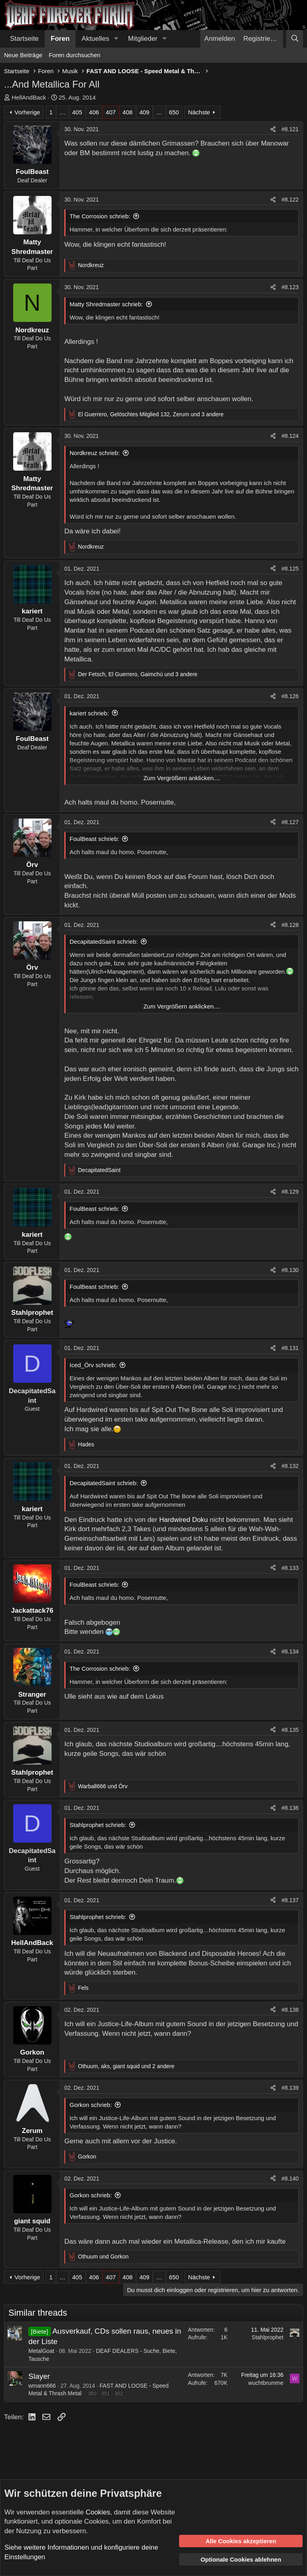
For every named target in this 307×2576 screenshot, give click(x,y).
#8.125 (290, 568)
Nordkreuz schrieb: (95, 452)
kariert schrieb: (89, 713)
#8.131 (290, 1348)
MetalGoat (41, 2351)
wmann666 (42, 2385)
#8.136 (290, 1808)
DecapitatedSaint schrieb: (104, 941)
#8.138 (290, 2010)
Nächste (199, 112)
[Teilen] (273, 129)
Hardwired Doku (184, 1520)
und (103, 1786)
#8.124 (290, 436)
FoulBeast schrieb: (94, 838)
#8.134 (290, 1651)
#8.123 (290, 287)
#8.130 (290, 1270)
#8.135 (290, 1730)
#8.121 (290, 129)
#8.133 (290, 1568)
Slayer (39, 2376)
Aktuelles (95, 38)
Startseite (24, 38)
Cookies (98, 2512)
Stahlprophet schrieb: (98, 1824)
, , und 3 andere (150, 414)
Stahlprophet (267, 2337)
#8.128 (290, 925)
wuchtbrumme (265, 2383)
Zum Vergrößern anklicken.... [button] (182, 778)
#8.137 (290, 1900)
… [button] (63, 112)
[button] (116, 39)
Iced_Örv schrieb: (93, 1365)
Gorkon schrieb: (91, 2104)
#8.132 (290, 1466)
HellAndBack (29, 97)
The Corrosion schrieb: (100, 216)
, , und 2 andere (126, 2066)
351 (105, 2393)
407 (111, 112)
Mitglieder (142, 38)
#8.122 (290, 199)
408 (128, 112)
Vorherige (27, 112)
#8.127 (290, 822)
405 (77, 112)
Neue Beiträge (23, 55)
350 (92, 2393)
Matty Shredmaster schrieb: (106, 304)
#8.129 (290, 1191)
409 (145, 112)
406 (94, 112)
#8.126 (290, 696)
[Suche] (294, 39)
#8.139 (290, 2088)
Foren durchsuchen (74, 55)
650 (174, 112)
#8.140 (290, 2178)
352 (118, 2393)
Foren (60, 38)
